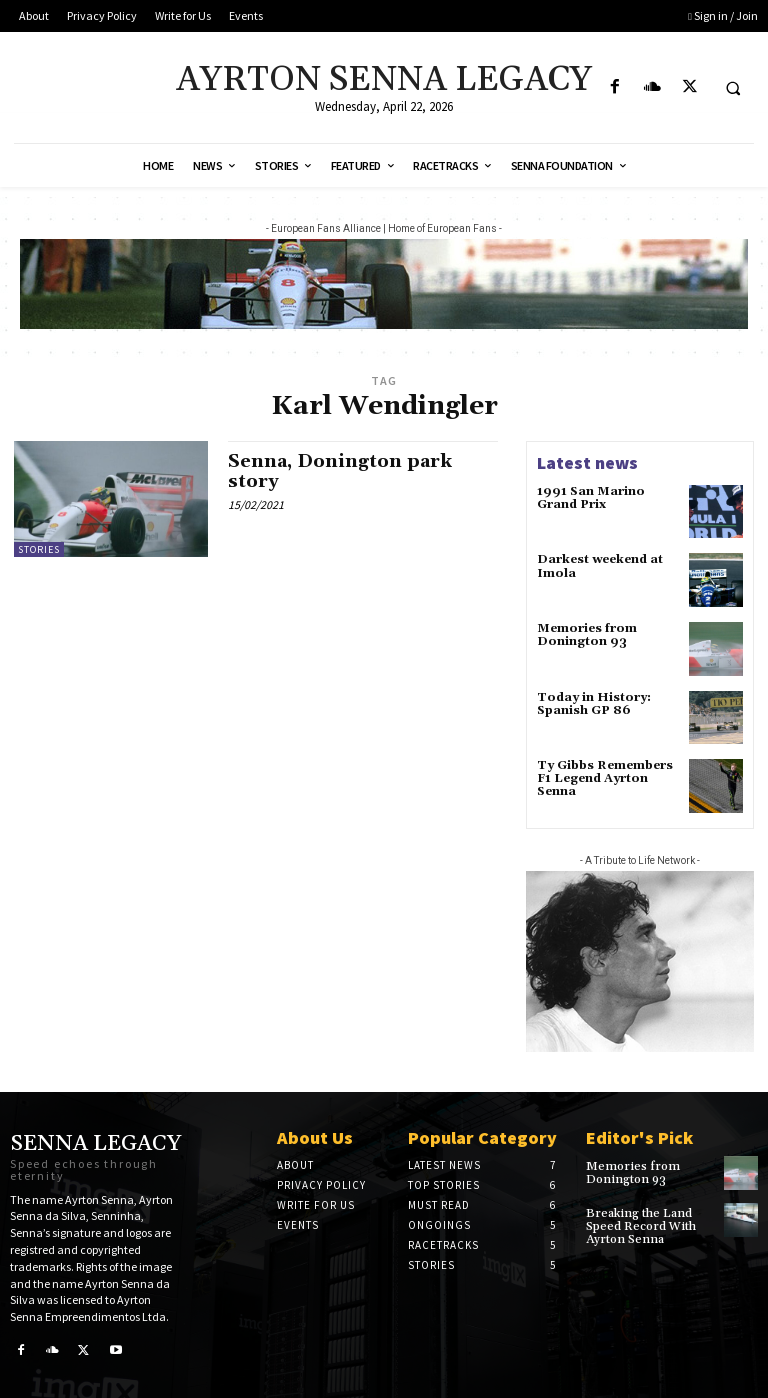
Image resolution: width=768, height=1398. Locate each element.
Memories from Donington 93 (587, 635)
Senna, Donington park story (340, 471)
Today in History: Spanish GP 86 (594, 704)
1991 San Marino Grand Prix (591, 498)
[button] (733, 88)
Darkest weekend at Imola (600, 566)
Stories (39, 549)
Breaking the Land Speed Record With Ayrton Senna (641, 1226)
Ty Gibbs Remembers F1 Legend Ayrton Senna (605, 778)
